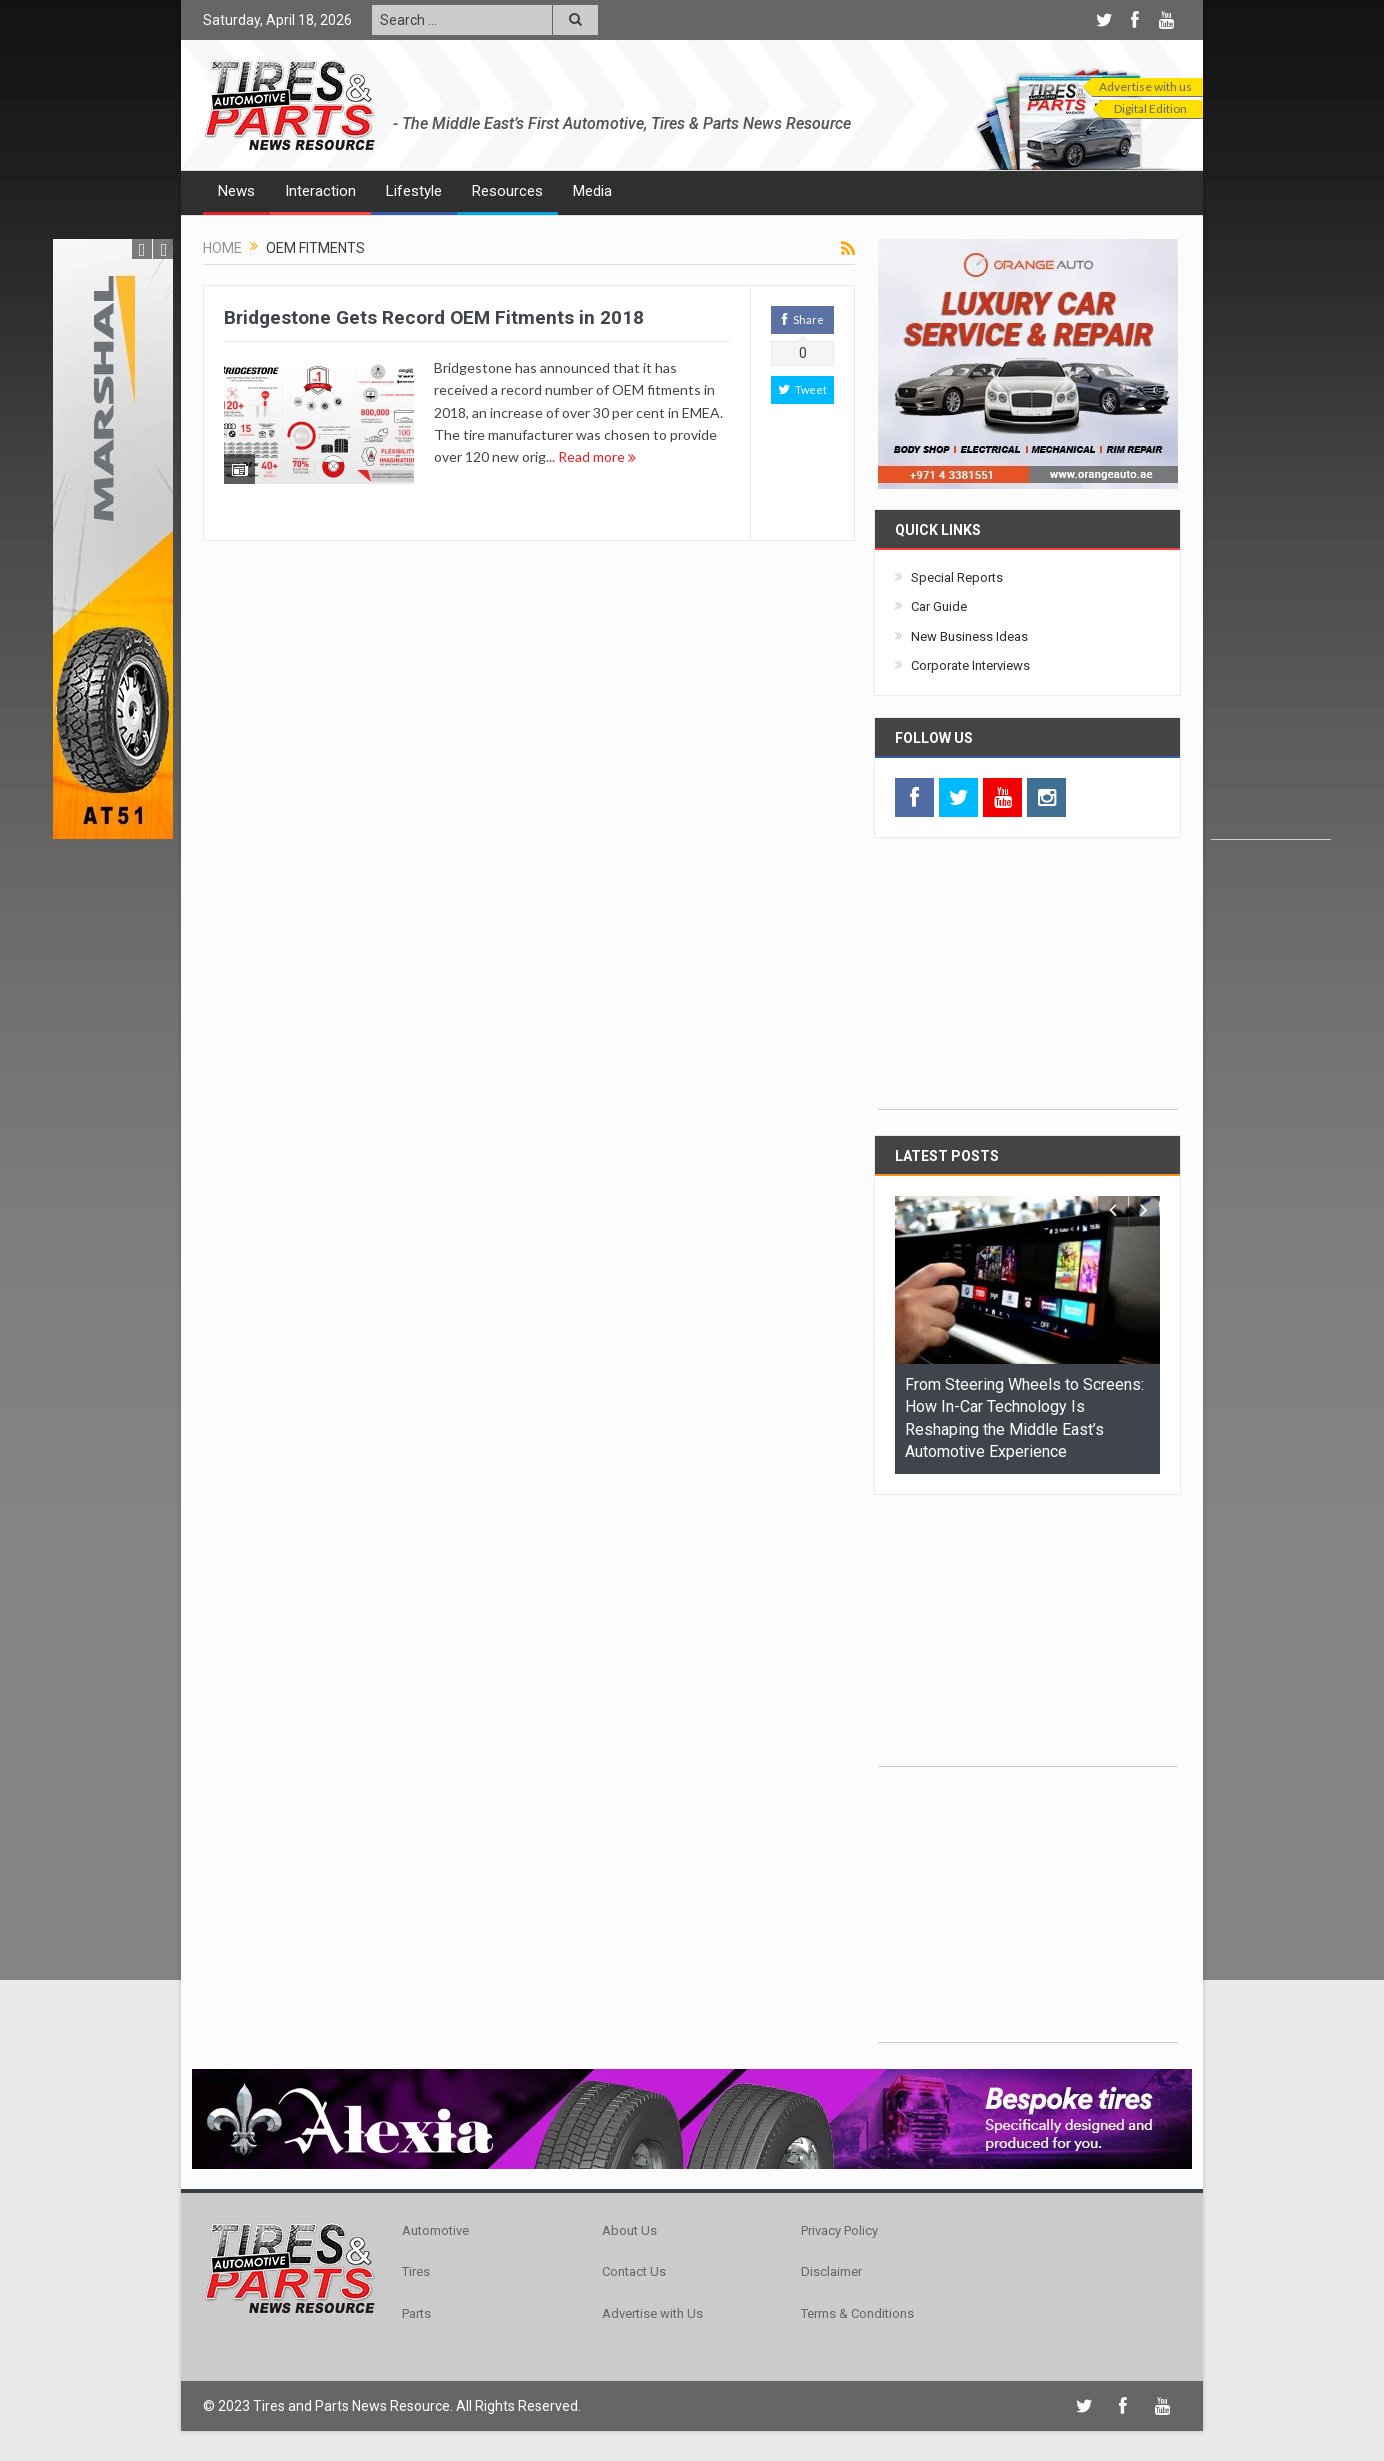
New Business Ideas (969, 636)
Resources (507, 191)
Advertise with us (1145, 86)
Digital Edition (1150, 108)
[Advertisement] (1271, 539)
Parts (416, 2313)
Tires (416, 2271)
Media (592, 191)
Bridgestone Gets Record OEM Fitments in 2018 (434, 317)
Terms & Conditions (857, 2313)
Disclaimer (831, 2271)
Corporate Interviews (970, 665)
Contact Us (634, 2271)
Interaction (320, 191)
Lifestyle (414, 191)
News (236, 191)
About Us (629, 2230)
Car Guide (939, 606)
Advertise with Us (652, 2313)
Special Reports (957, 577)
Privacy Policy (839, 2230)
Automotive (435, 2230)
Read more (597, 456)
